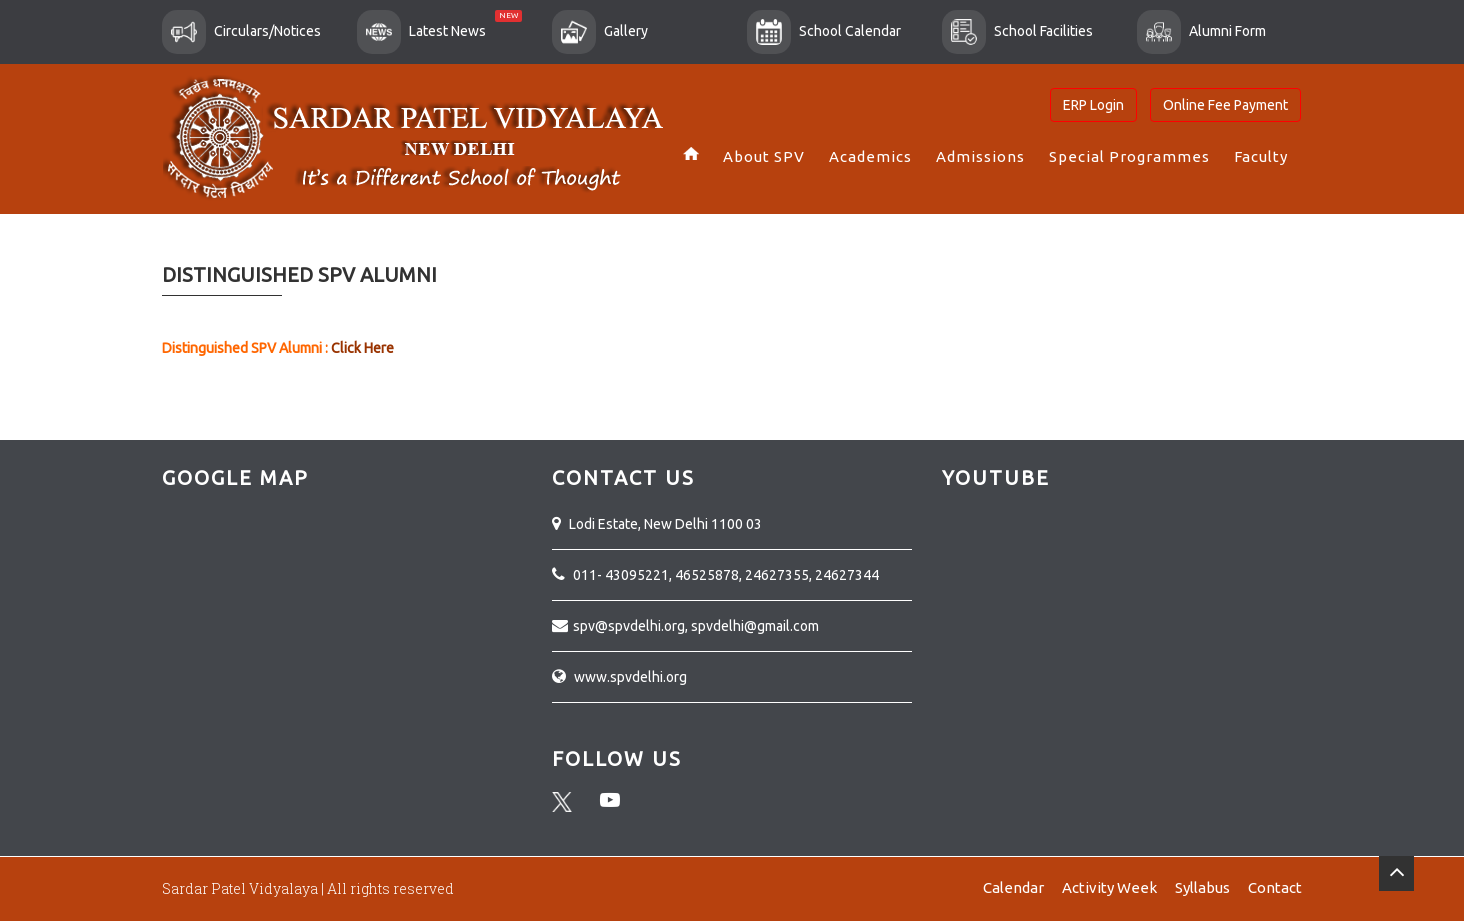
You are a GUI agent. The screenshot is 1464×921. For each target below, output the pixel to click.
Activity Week (1109, 887)
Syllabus (1202, 887)
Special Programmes (1129, 156)
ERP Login (1093, 105)
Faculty (1261, 156)
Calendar (1013, 887)
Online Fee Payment (1225, 105)
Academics (870, 156)
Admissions (980, 156)
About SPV (764, 156)
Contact (1275, 887)
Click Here (361, 348)
